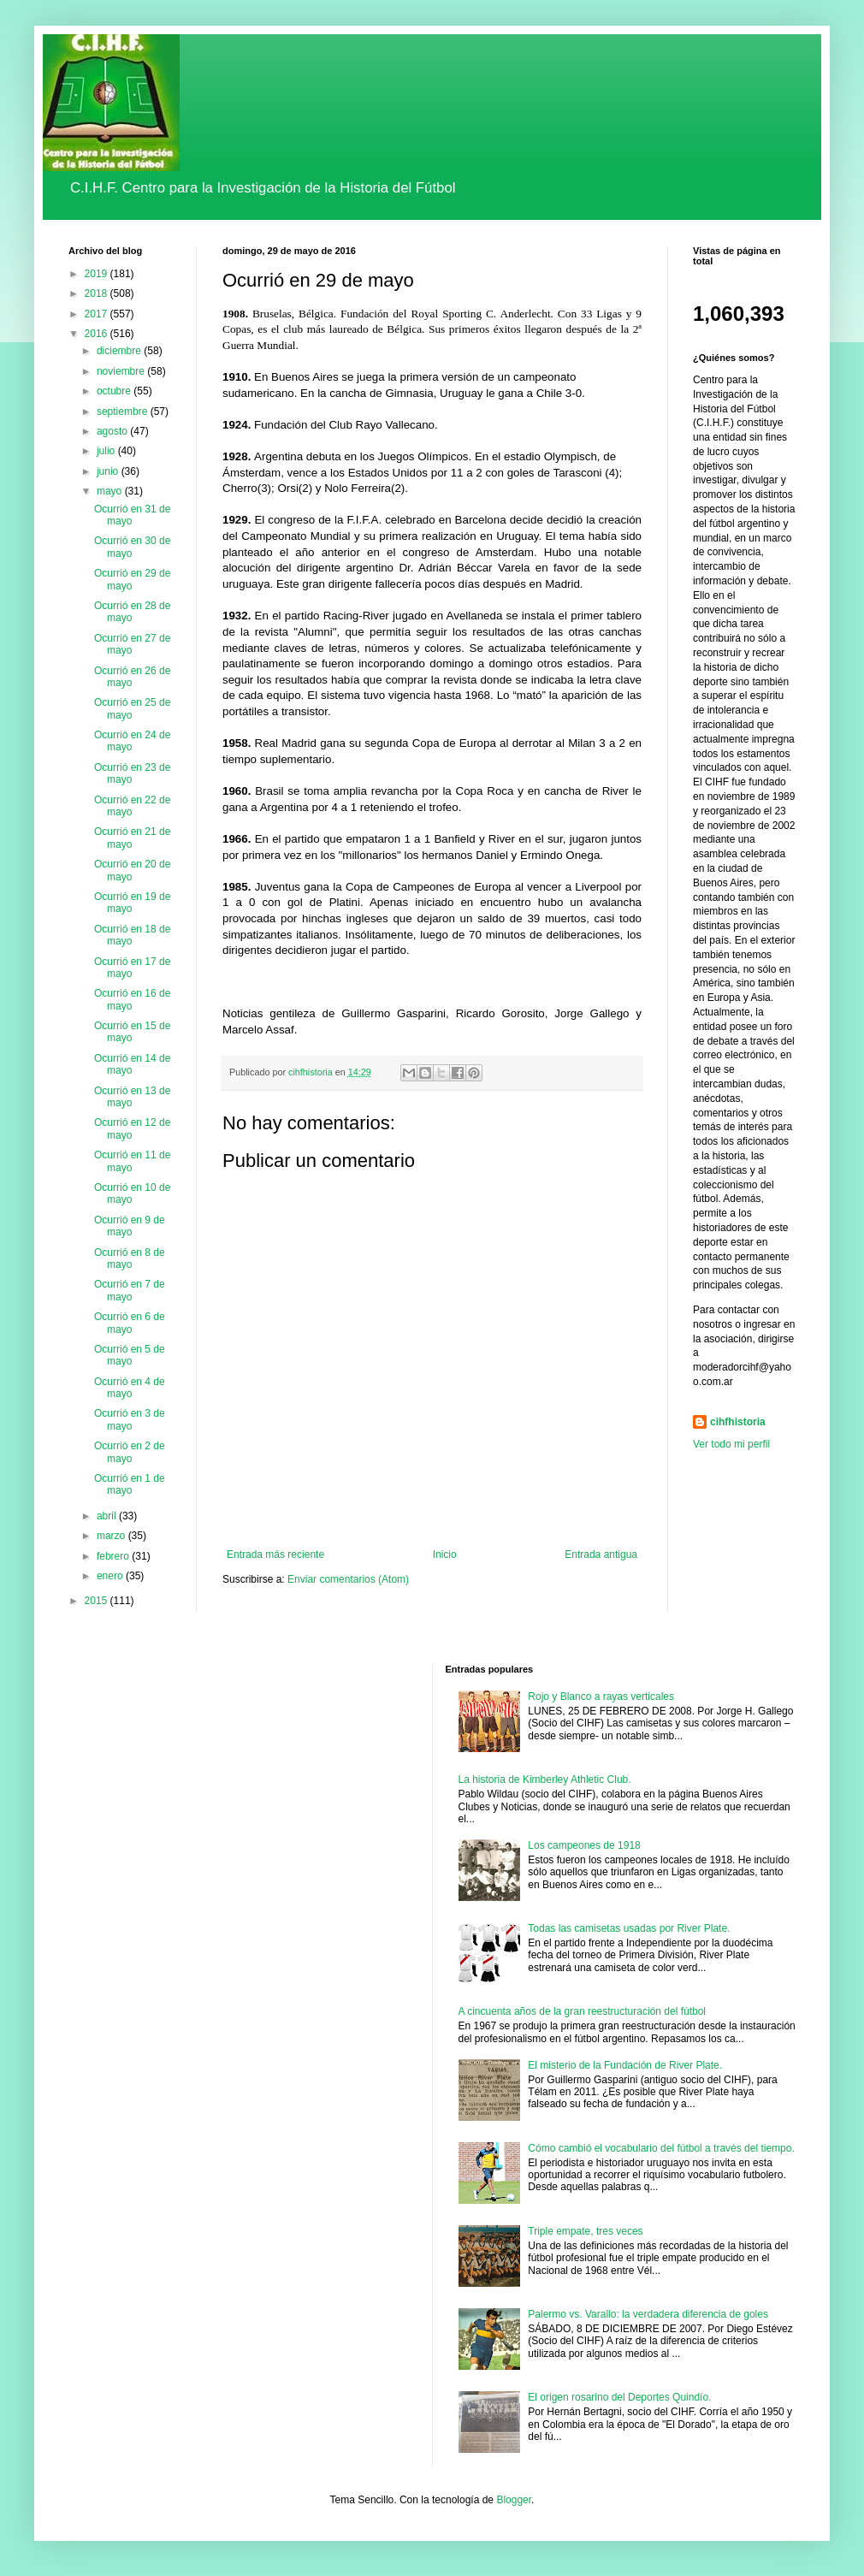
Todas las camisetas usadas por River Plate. (629, 1928)
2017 (97, 314)
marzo (112, 1536)
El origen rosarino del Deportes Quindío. (619, 2397)
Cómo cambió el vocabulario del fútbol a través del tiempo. (661, 2148)
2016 (97, 334)
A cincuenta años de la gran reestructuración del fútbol (583, 2011)
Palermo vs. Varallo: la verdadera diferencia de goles (648, 2314)
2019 (97, 274)
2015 (97, 1601)
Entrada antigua (601, 1554)
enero (111, 1576)
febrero (114, 1556)
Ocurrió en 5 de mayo (129, 1355)
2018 (97, 293)
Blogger (513, 2500)
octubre (115, 391)
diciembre (120, 351)
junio (109, 471)
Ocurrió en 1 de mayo (129, 1484)
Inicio (445, 1554)
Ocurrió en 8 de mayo (129, 1258)
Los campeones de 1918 (584, 1845)
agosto (113, 431)
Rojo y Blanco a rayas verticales (601, 1697)
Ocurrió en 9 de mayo (129, 1226)
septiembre (124, 411)
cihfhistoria (738, 1422)
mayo (111, 491)
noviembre (122, 371)
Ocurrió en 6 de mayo (129, 1323)
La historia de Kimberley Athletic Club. (545, 1779)
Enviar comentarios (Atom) (348, 1579)
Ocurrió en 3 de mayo (129, 1419)
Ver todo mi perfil (731, 1444)
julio (107, 451)
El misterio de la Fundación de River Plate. (625, 2065)
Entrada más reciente (275, 1554)
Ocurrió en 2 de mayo (129, 1452)
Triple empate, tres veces (585, 2231)
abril (108, 1516)
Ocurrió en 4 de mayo (129, 1388)
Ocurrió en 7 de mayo (129, 1290)
